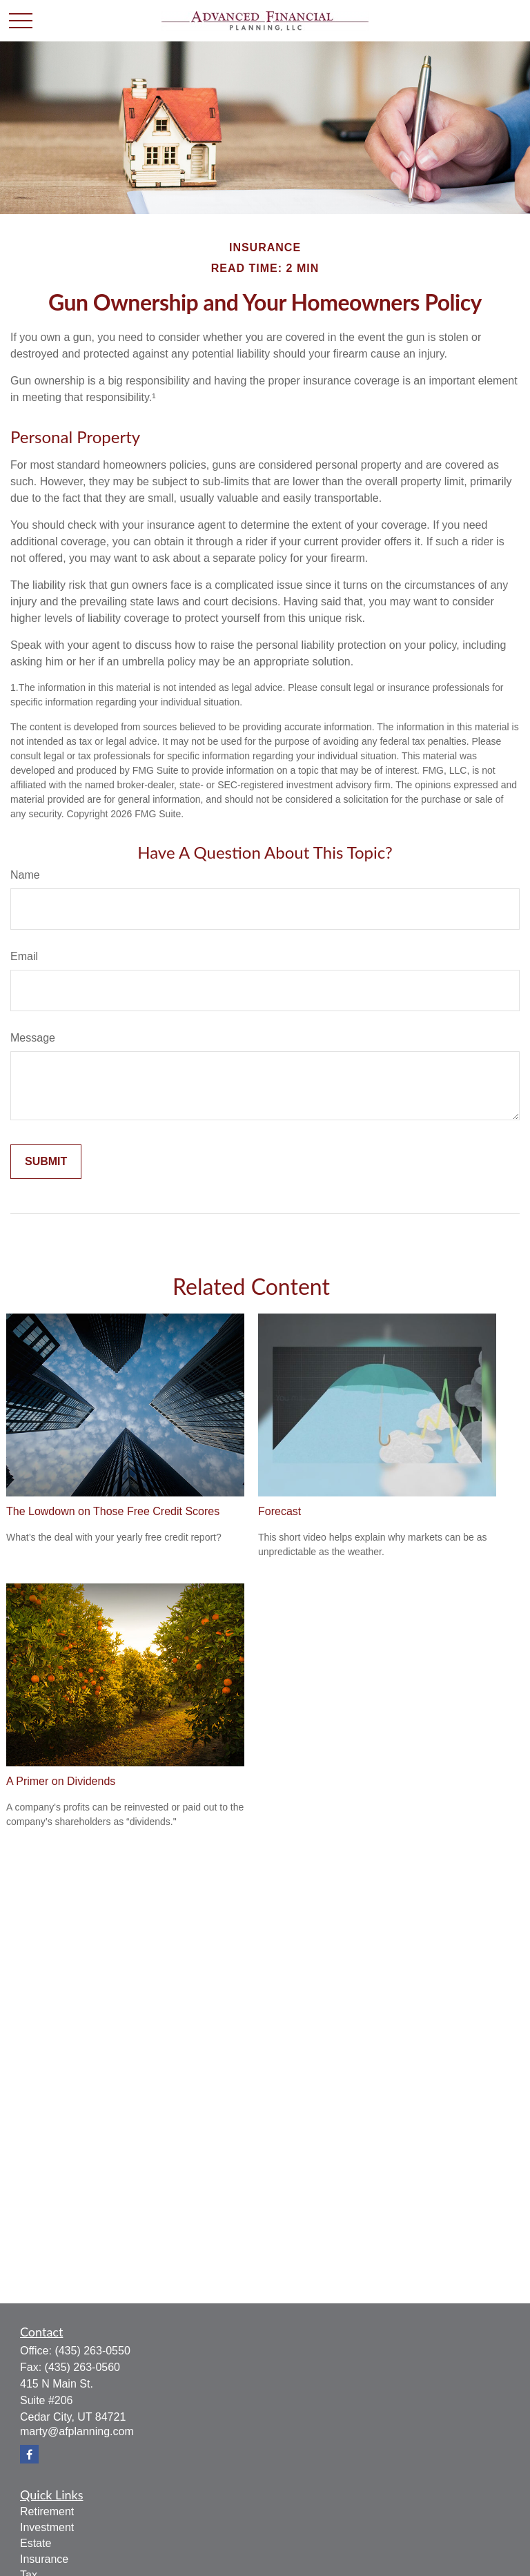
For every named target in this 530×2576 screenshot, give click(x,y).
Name (25, 875)
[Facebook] (29, 2454)
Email (24, 956)
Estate (35, 2543)
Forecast (279, 1511)
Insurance (44, 2559)
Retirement (47, 2511)
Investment (47, 2527)
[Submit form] (45, 1161)
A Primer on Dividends (60, 1781)
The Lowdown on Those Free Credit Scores (112, 1511)
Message (32, 1038)
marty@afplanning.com (77, 2431)
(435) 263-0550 (92, 2351)
